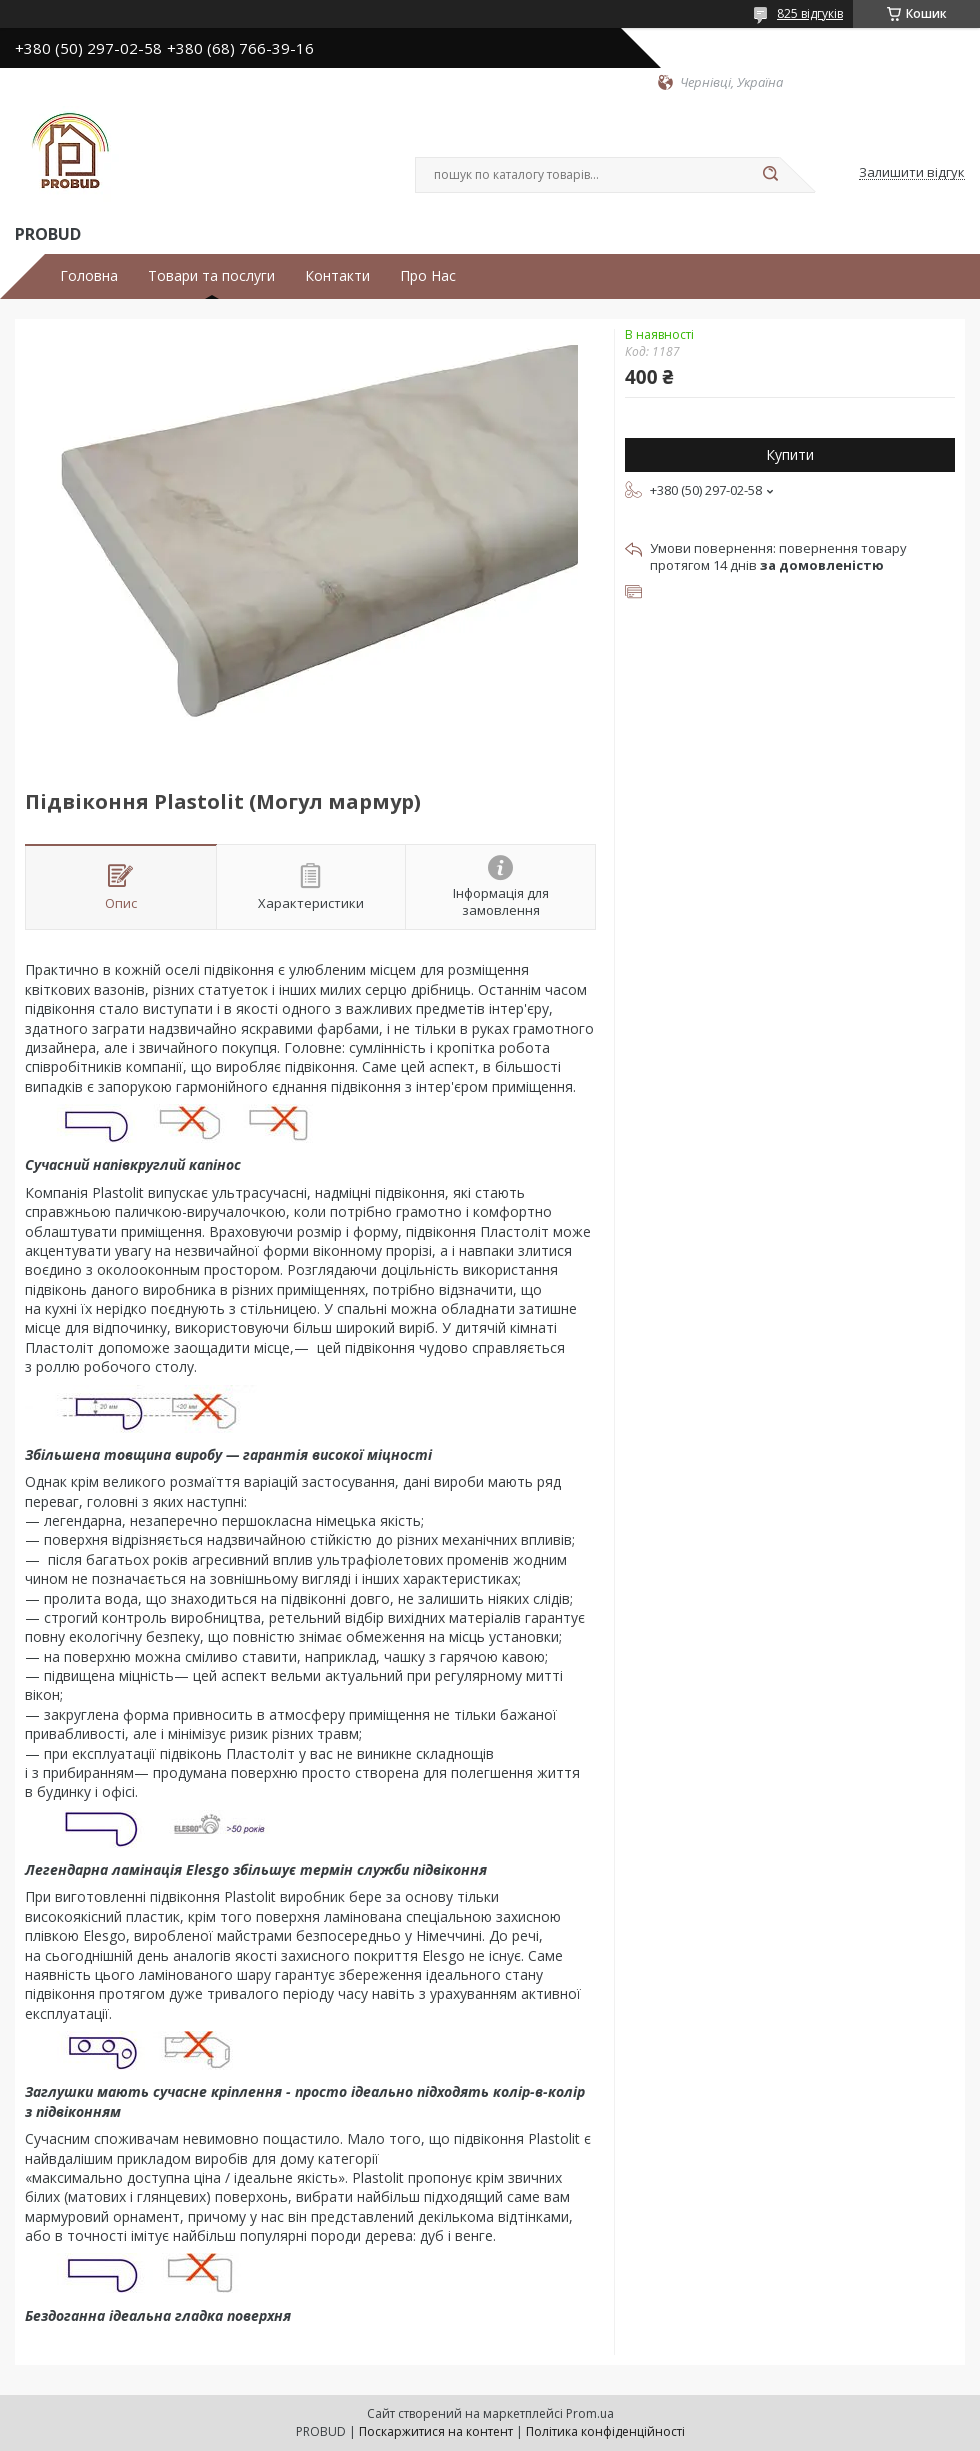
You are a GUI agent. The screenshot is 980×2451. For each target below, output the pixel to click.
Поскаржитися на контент (436, 2431)
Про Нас (428, 276)
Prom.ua (590, 2413)
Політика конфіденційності (605, 2431)
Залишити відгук (912, 173)
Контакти (337, 276)
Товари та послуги (211, 276)
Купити (790, 454)
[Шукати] (770, 175)
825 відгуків (810, 13)
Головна (89, 276)
